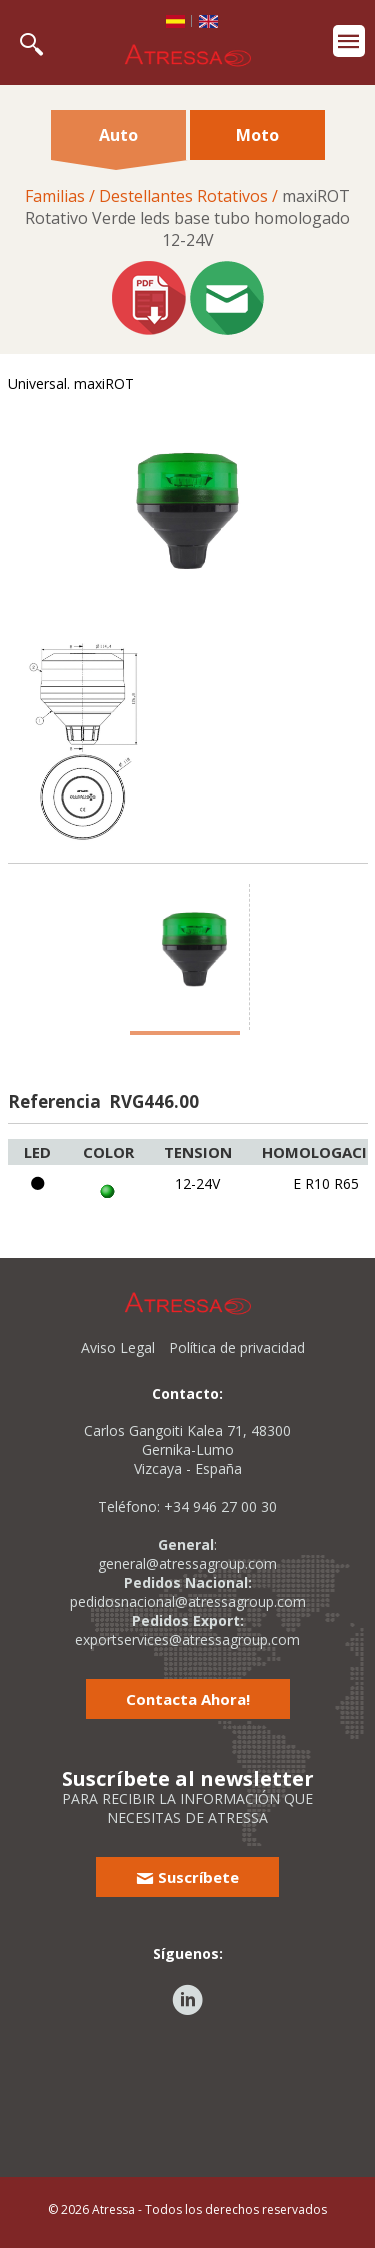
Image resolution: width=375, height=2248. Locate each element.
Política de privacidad (237, 1347)
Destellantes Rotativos (183, 196)
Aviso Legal (118, 1347)
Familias (55, 196)
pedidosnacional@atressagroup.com (188, 1601)
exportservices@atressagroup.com (187, 1639)
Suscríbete (187, 1877)
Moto (257, 135)
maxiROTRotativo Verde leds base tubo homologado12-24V (187, 218)
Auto (118, 142)
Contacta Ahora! (188, 1699)
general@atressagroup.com (187, 1563)
